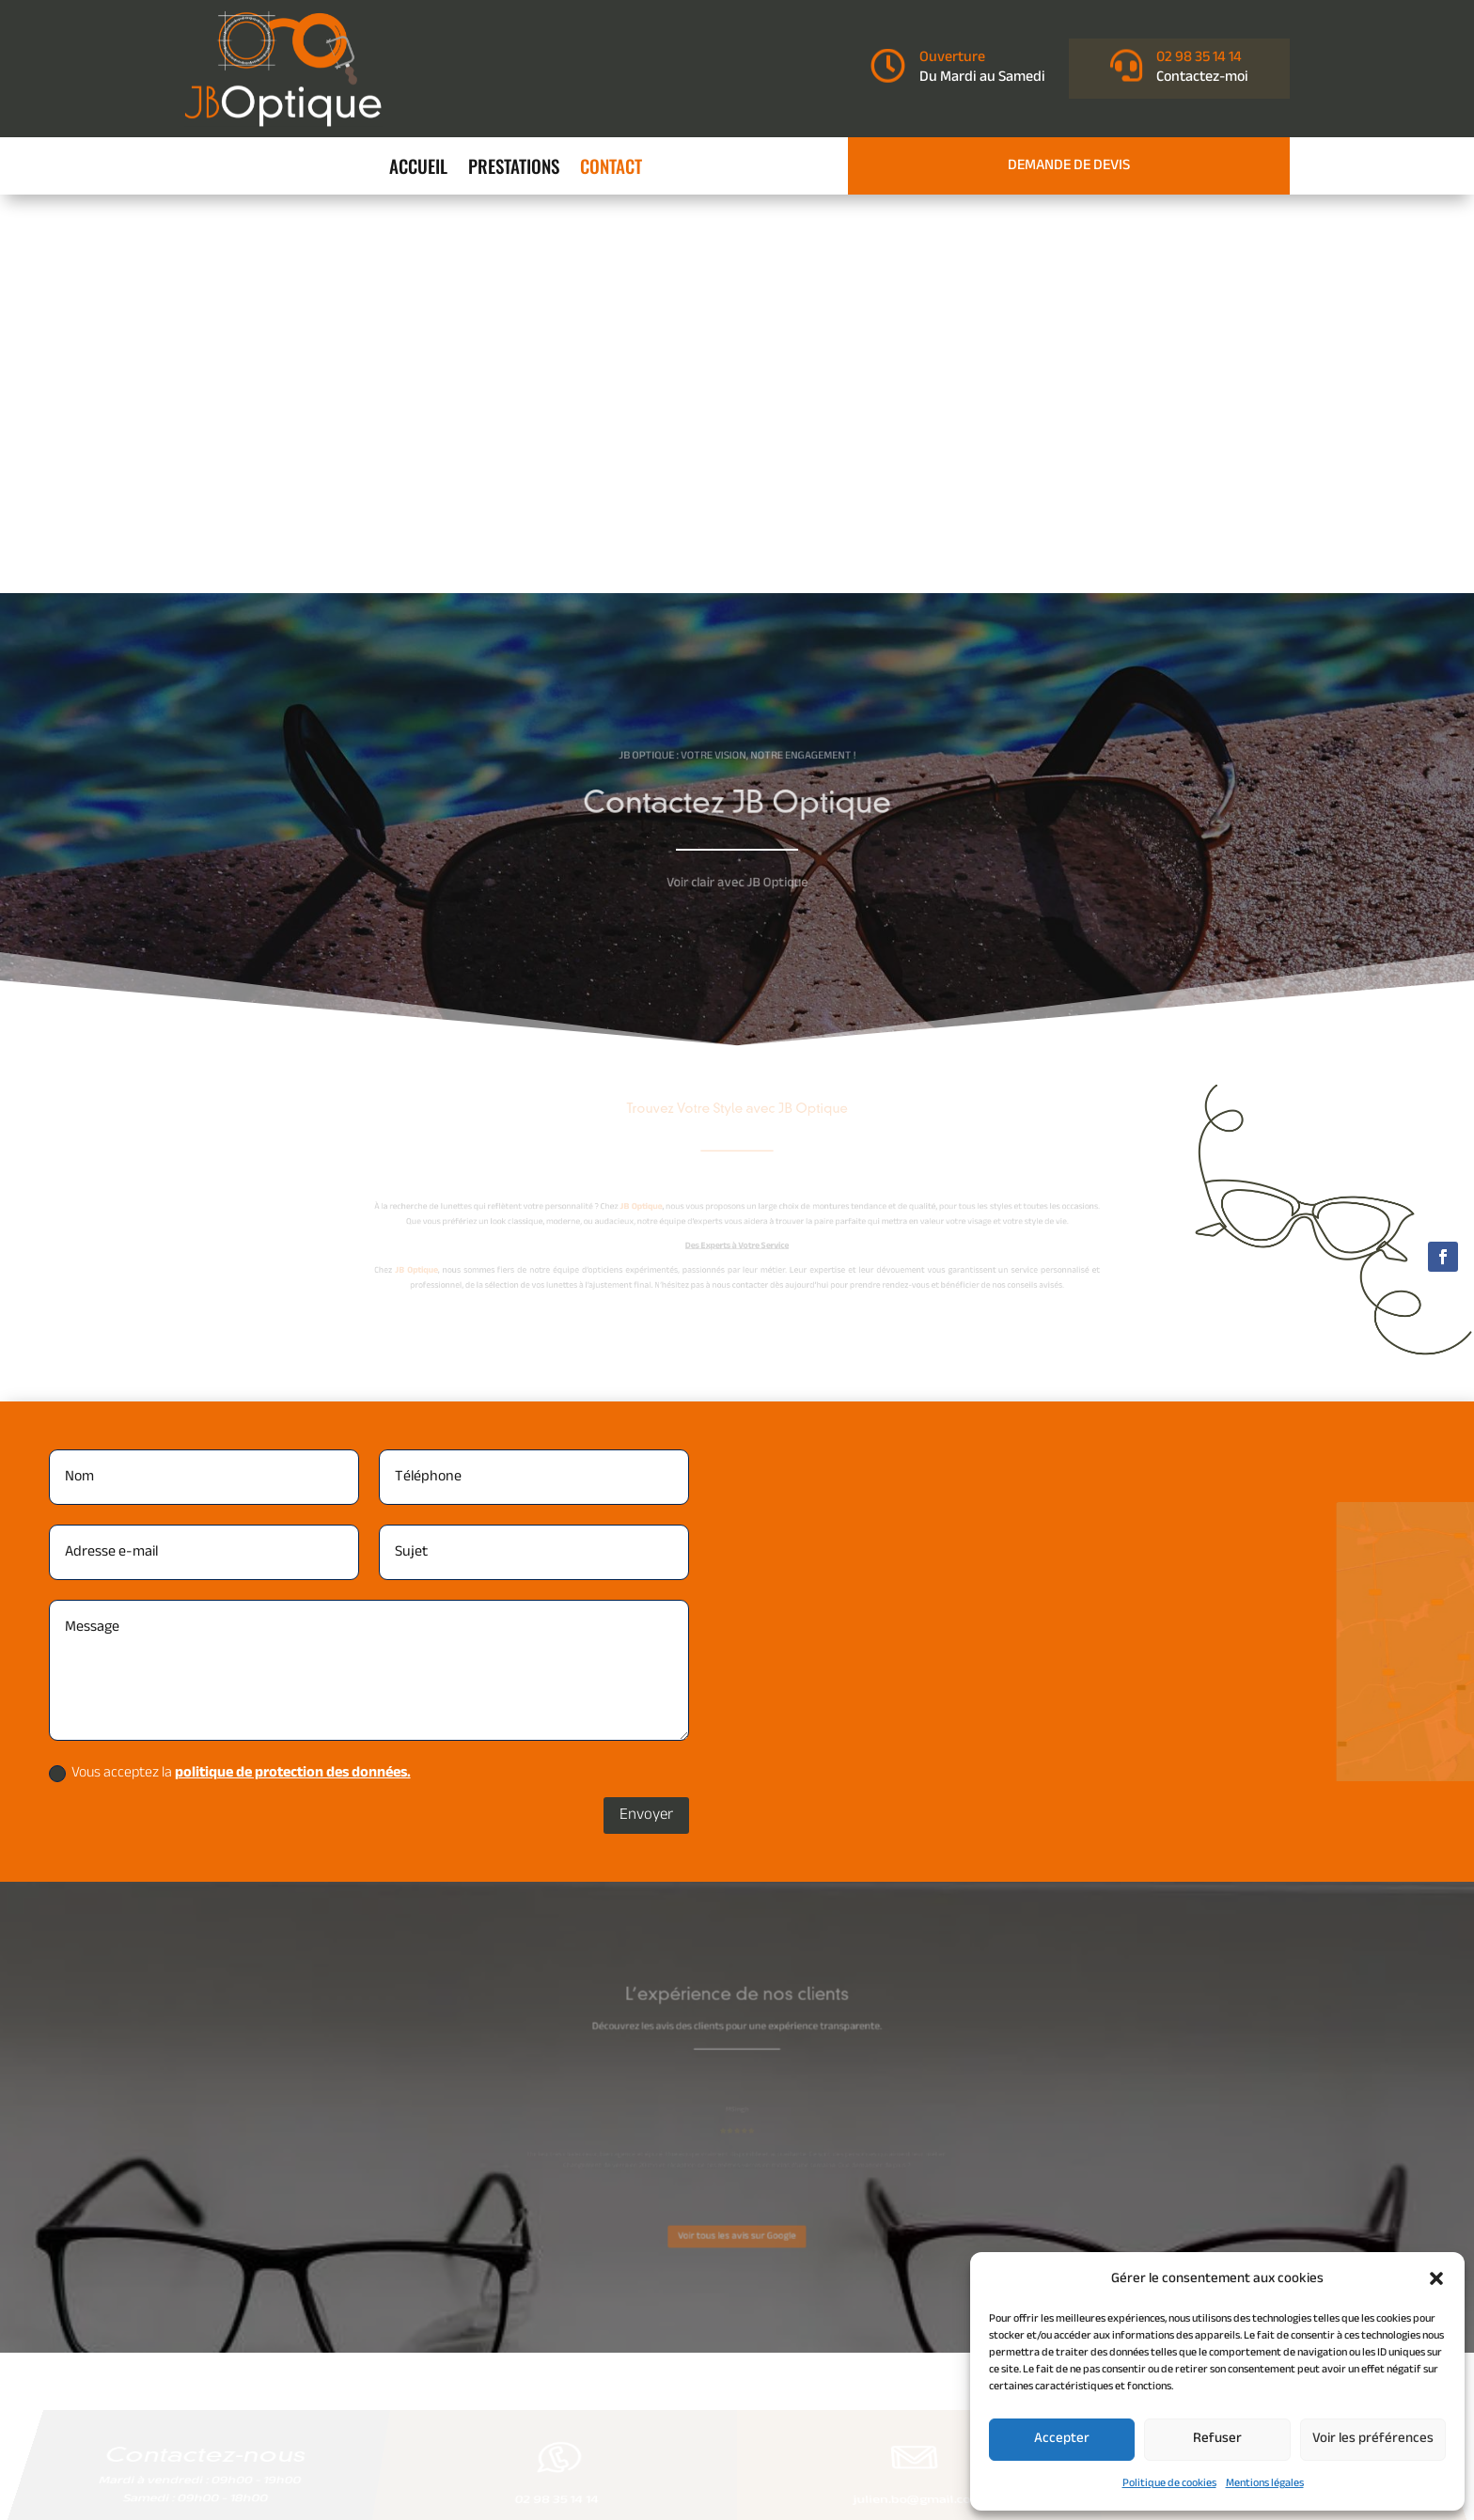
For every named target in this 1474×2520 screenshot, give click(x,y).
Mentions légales (1265, 2483)
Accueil (418, 169)
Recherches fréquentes (737, 2396)
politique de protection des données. (293, 1374)
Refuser (1217, 2439)
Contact (611, 169)
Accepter (1062, 2439)
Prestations (513, 169)
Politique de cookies (1169, 2483)
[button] (1436, 2278)
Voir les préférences (1373, 2439)
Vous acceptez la (230, 1374)
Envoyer (646, 1415)
